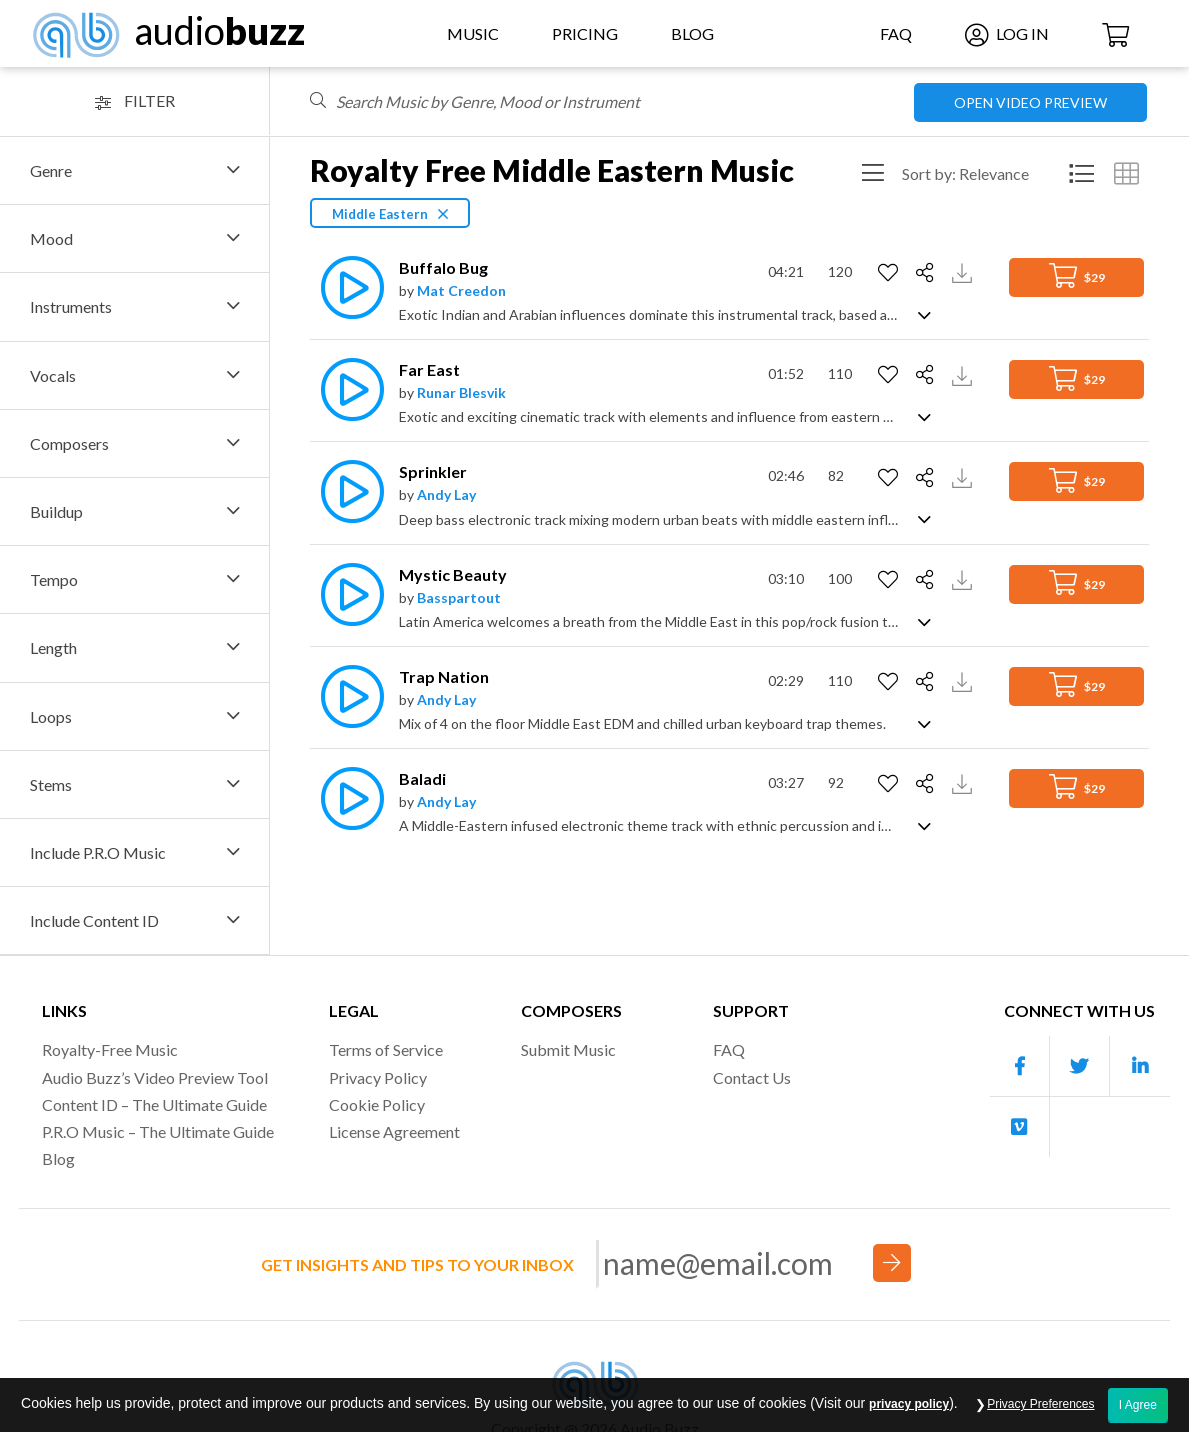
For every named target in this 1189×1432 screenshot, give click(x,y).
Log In (1007, 33)
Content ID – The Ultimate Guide (154, 1104)
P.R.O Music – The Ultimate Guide (158, 1131)
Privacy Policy (378, 1077)
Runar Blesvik (461, 392)
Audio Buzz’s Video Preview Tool (155, 1077)
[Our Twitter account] (1080, 1066)
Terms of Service (386, 1049)
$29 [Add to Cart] (1077, 275)
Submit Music (568, 1049)
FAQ (896, 33)
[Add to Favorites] (890, 273)
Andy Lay (446, 494)
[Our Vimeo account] (1020, 1127)
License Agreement (394, 1131)
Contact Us (752, 1077)
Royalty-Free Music (110, 1049)
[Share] (927, 273)
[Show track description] (924, 313)
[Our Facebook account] (1020, 1066)
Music (473, 33)
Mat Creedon (461, 290)
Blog (692, 33)
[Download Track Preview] (964, 271)
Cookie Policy (377, 1104)
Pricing (585, 33)
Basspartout (459, 597)
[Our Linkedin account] (1140, 1066)
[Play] (347, 287)
